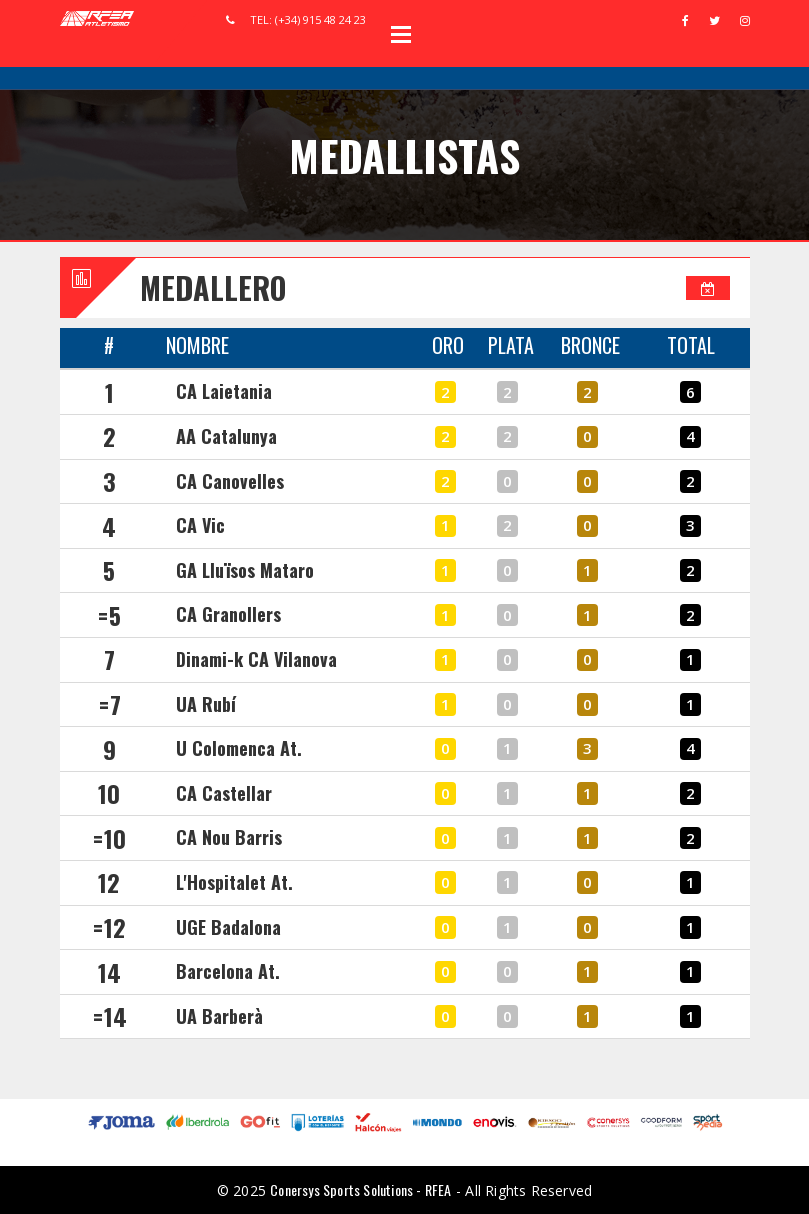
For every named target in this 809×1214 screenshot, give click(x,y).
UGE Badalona (228, 927)
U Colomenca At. (239, 748)
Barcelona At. (228, 971)
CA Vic (200, 525)
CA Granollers (228, 614)
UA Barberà (219, 1016)
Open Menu (401, 34)
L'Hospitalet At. (234, 882)
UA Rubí (206, 704)
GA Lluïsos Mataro (245, 570)
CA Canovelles (230, 481)
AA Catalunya (226, 436)
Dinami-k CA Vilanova (256, 659)
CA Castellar (224, 793)
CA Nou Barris (229, 837)
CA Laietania (224, 391)
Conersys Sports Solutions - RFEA (360, 1189)
